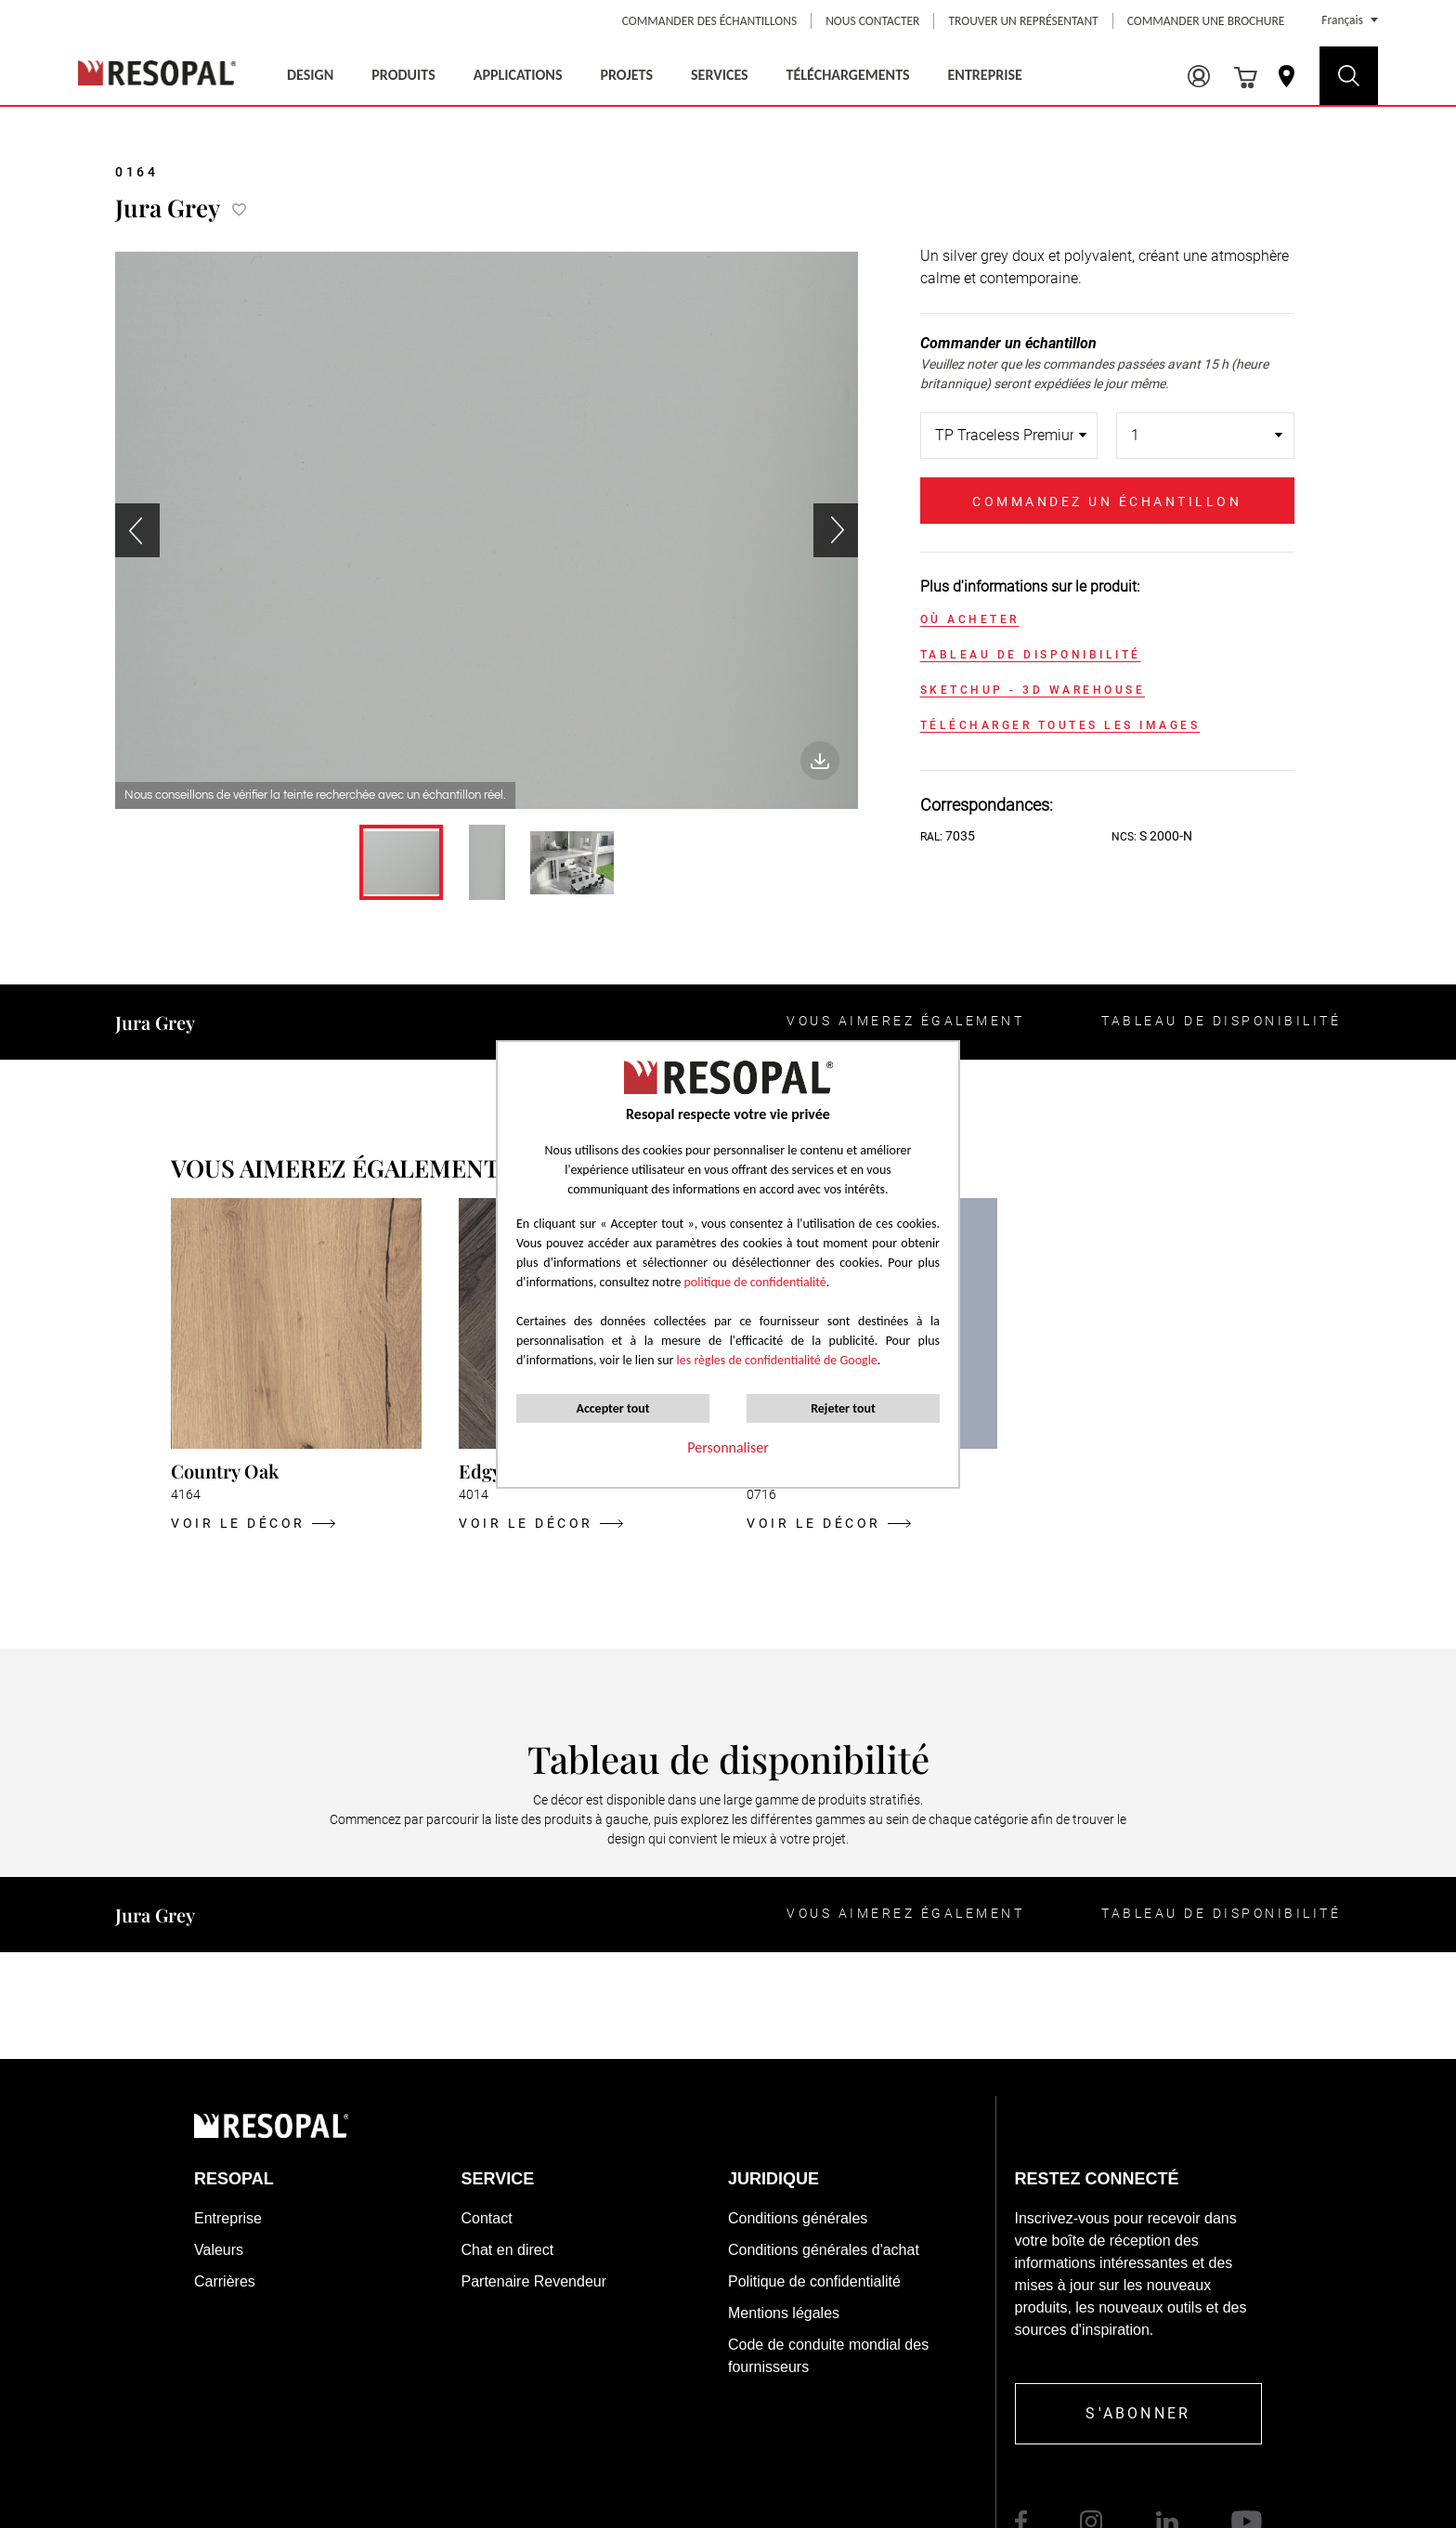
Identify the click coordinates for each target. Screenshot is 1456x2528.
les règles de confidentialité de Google (775, 1360)
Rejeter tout (843, 1408)
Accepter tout (612, 1408)
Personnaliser (728, 1447)
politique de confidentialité (755, 1282)
